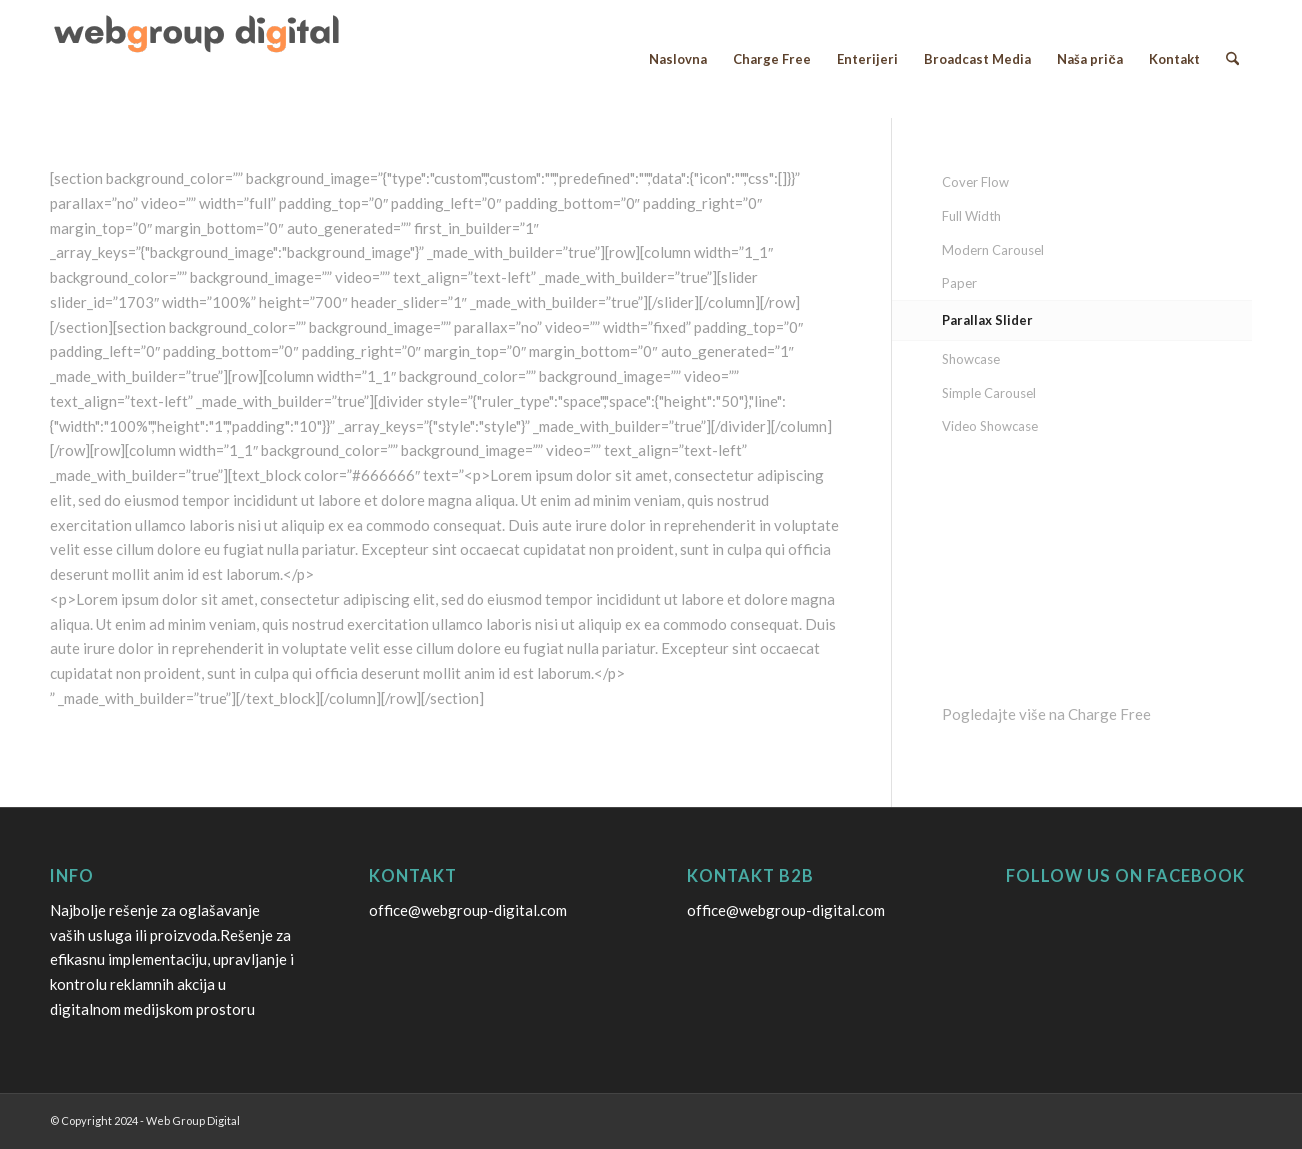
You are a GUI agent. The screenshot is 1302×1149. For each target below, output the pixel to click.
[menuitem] (678, 59)
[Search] (1232, 59)
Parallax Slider (987, 320)
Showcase (971, 359)
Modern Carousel (993, 250)
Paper (959, 283)
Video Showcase (990, 426)
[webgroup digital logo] (200, 59)
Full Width (971, 216)
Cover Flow (975, 182)
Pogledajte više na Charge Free (1046, 714)
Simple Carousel (989, 393)
